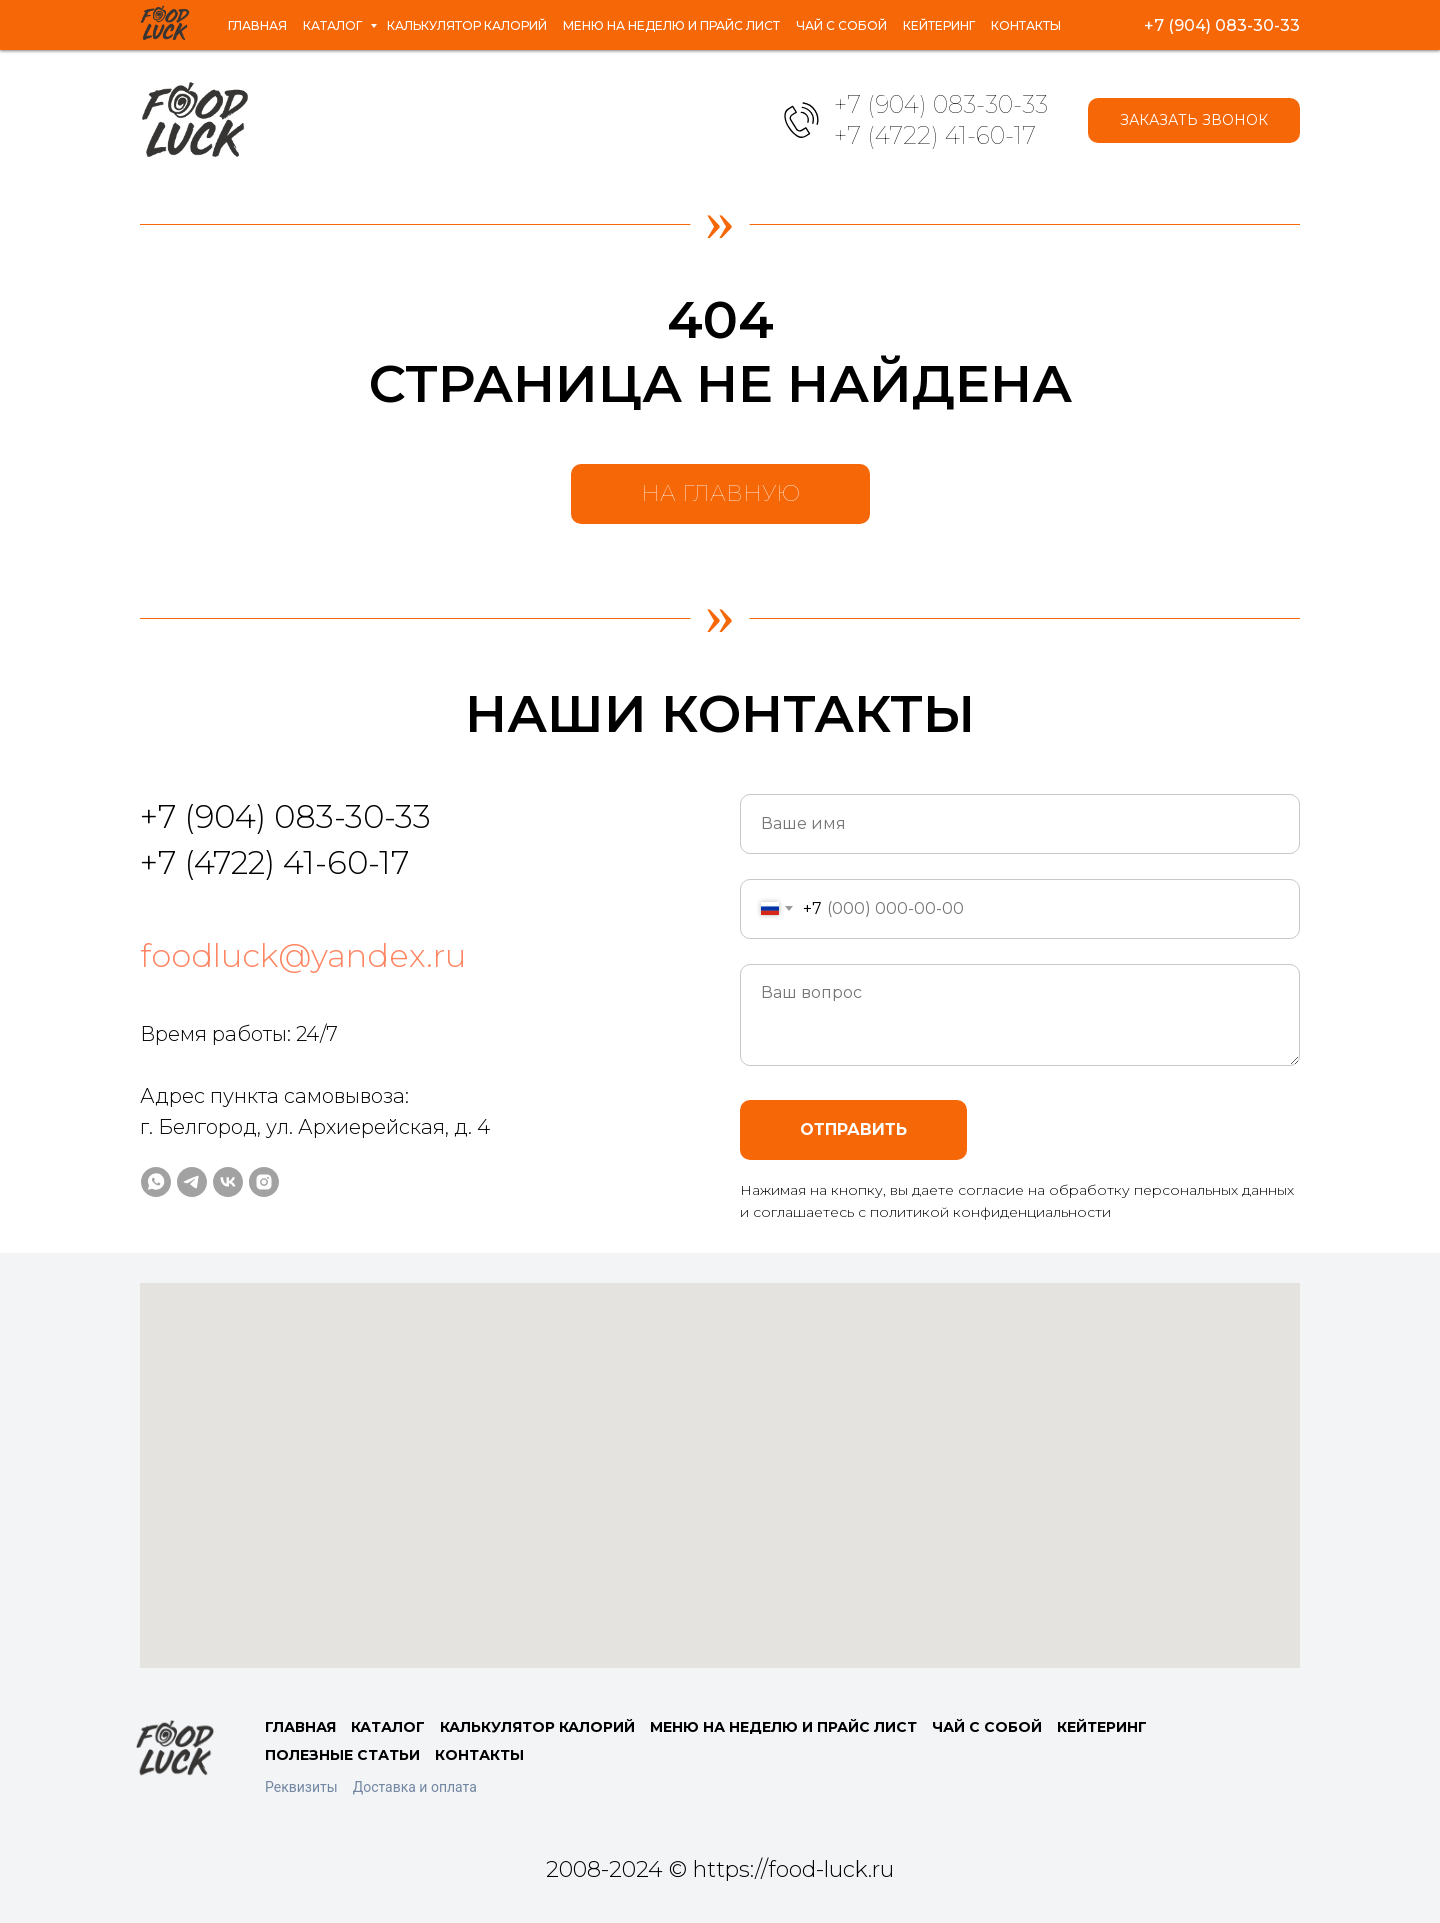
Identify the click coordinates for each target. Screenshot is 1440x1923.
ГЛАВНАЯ (300, 1727)
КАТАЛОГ (388, 1727)
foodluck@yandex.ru (303, 955)
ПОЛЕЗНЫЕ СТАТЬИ (342, 1755)
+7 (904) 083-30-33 (941, 104)
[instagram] (1280, 25)
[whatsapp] (1148, 25)
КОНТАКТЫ (479, 1755)
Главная (185, 16)
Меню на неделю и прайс (672, 16)
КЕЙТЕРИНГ (1102, 1727)
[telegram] (1192, 25)
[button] (1194, 120)
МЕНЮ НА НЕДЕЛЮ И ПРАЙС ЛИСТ (783, 1727)
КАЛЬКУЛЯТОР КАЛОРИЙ (537, 1727)
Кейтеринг (975, 16)
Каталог (277, 16)
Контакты (191, 34)
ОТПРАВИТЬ (853, 1129)
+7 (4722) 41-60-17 (935, 135)
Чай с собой (857, 16)
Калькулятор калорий (439, 16)
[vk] (1236, 25)
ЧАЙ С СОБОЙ (987, 1727)
